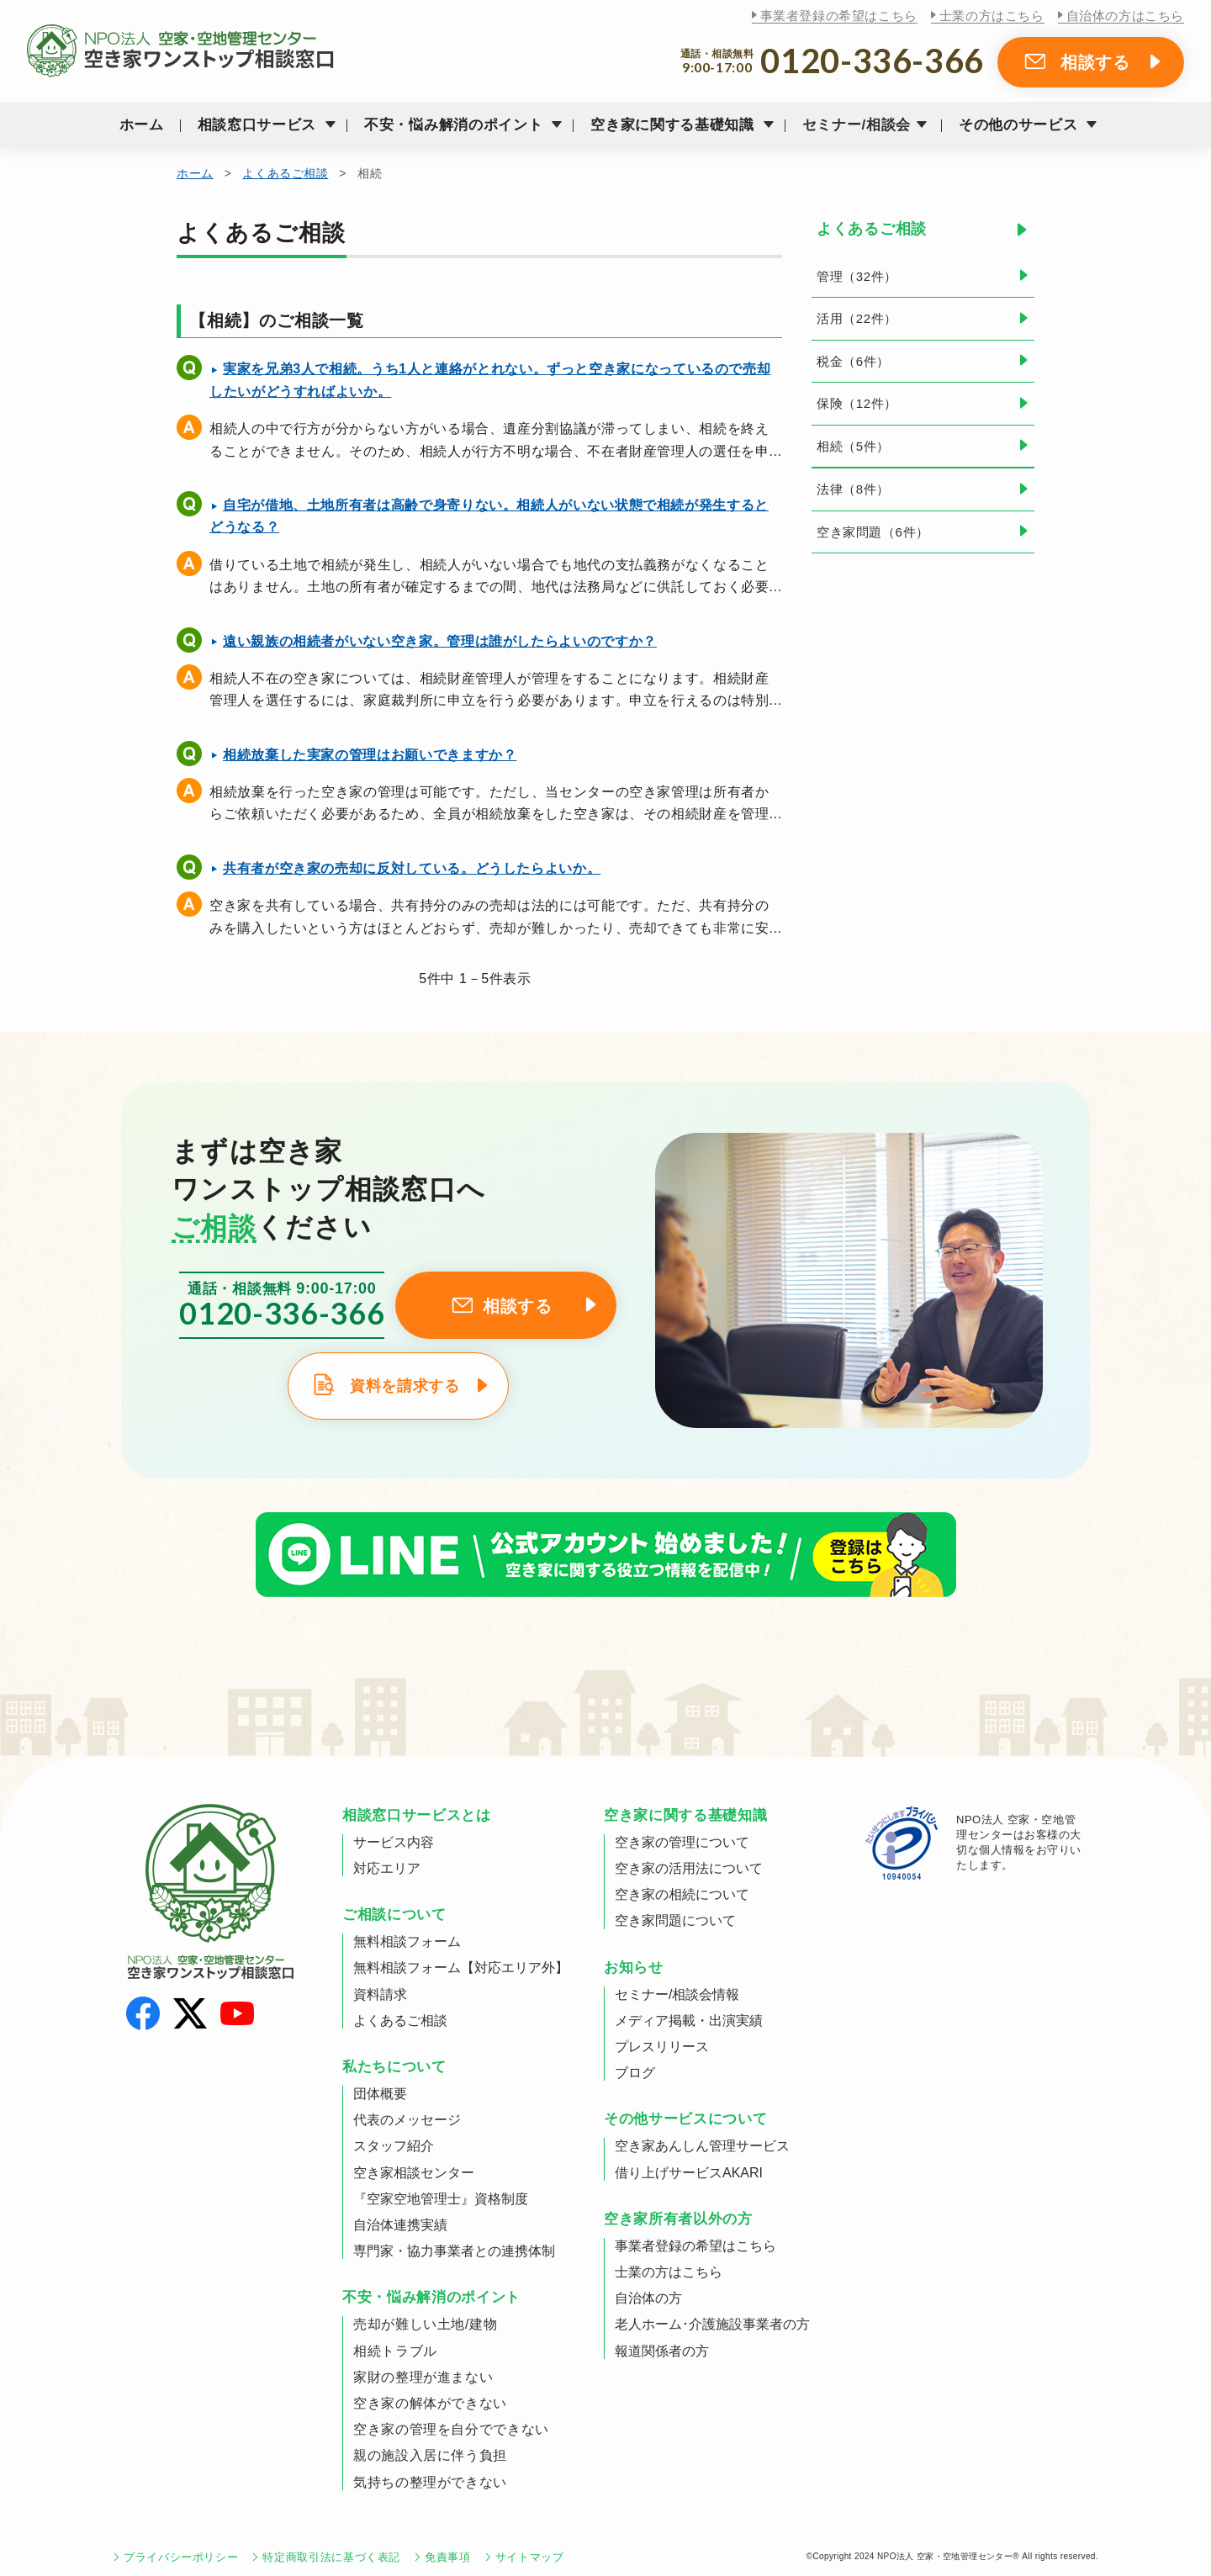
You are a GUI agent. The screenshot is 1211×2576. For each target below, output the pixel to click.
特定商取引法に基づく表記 (331, 2557)
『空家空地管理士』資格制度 (440, 2199)
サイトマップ (529, 2557)
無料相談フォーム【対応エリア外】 (460, 1967)
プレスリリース (662, 2046)
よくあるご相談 (285, 173)
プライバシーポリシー (181, 2557)
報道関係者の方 (662, 2351)
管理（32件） (857, 276)
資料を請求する (404, 1386)
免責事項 (448, 2557)
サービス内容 (393, 1842)
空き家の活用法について (689, 1868)
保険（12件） (857, 403)
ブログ (635, 2073)
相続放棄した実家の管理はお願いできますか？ (369, 755)
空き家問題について (675, 1920)
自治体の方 (648, 2298)
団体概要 (380, 2094)
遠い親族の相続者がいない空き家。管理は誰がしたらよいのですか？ (440, 641)
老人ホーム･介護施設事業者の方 (712, 2324)
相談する (1095, 62)
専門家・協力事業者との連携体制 (454, 2251)
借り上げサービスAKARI (689, 2173)
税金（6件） (853, 361)
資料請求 (380, 1994)
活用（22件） (857, 318)
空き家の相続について (682, 1894)
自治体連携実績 (400, 2225)
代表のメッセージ (407, 2120)
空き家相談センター (413, 2173)
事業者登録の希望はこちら (839, 15)
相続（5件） (853, 446)
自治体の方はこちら (1125, 15)
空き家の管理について (682, 1842)
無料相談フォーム (407, 1941)
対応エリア (386, 1868)
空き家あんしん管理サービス (702, 2146)
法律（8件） (853, 489)
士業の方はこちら (991, 15)
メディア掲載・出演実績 (689, 2020)
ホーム (141, 125)
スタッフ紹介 (393, 2146)
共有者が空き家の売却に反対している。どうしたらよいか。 (411, 868)
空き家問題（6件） (873, 532)
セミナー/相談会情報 (677, 1994)
